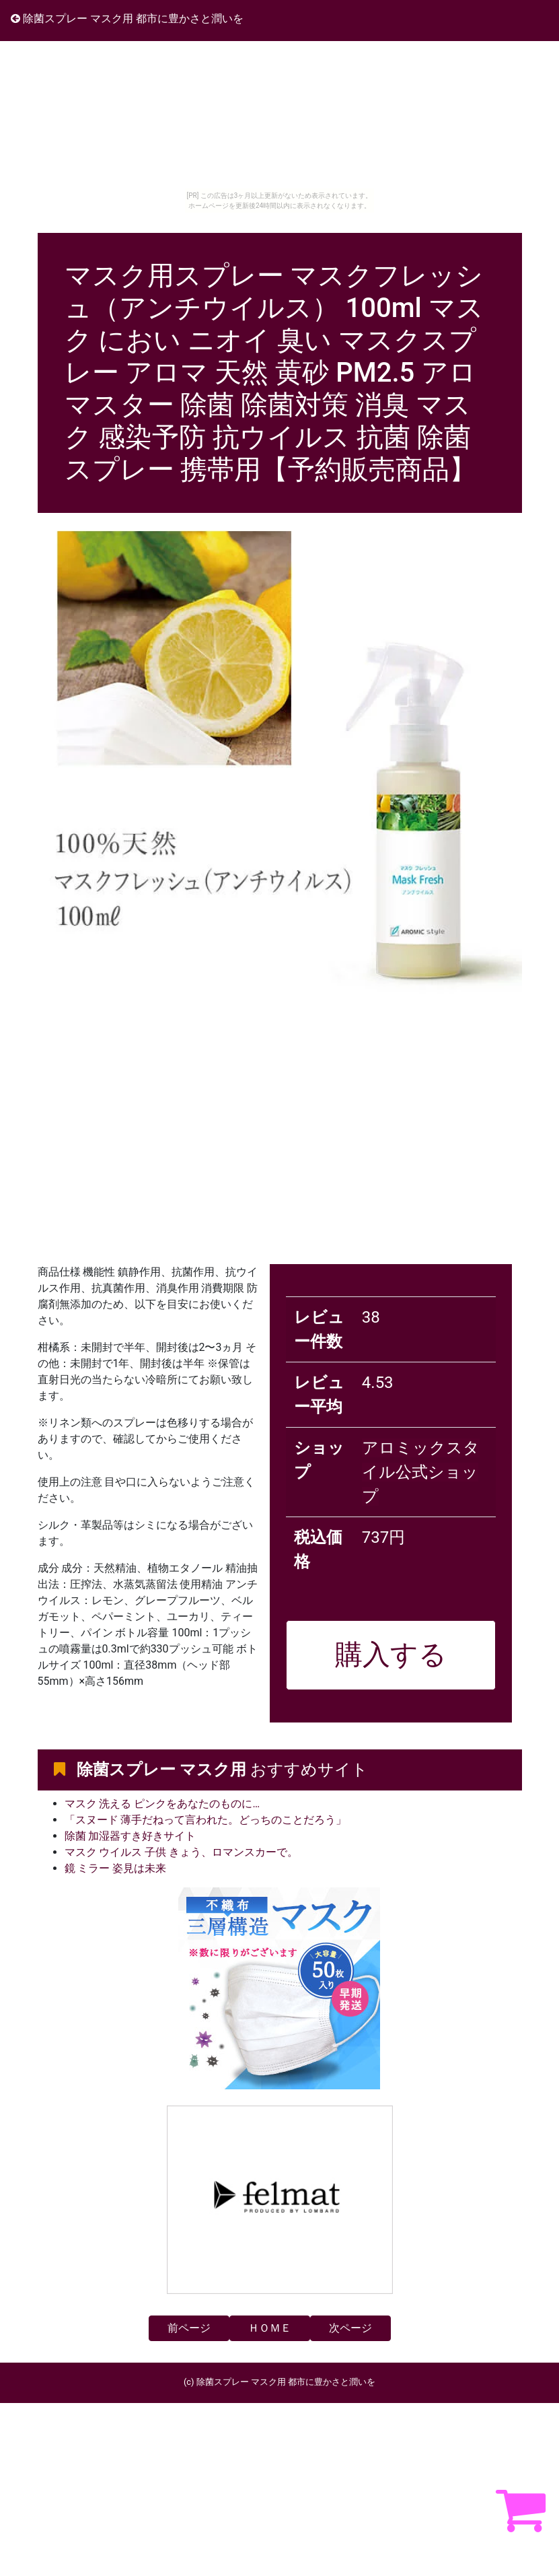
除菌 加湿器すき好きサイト (130, 1836)
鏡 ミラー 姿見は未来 (116, 1868)
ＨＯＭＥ (269, 2328)
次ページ (350, 2328)
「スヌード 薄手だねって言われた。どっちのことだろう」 (206, 1819)
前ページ (189, 2328)
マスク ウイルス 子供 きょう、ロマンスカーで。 (182, 1852)
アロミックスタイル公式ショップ (421, 1472)
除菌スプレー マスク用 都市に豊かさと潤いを (127, 18)
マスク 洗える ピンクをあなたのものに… (162, 1803)
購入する (391, 1654)
